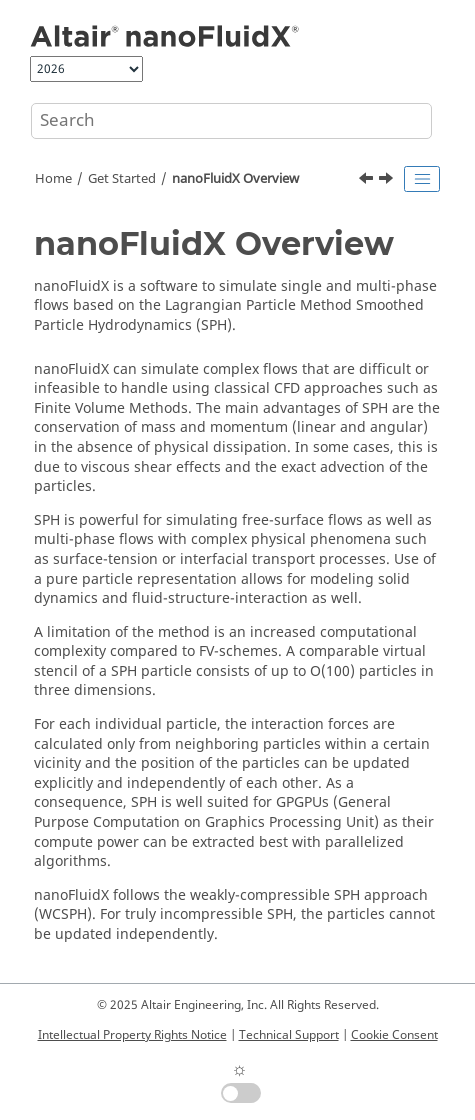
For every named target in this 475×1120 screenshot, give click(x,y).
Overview (235, 179)
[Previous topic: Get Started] (368, 181)
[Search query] (231, 121)
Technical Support (289, 1035)
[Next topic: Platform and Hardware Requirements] (388, 181)
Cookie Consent (394, 1035)
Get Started (122, 179)
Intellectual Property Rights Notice (132, 1035)
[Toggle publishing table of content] (422, 179)
